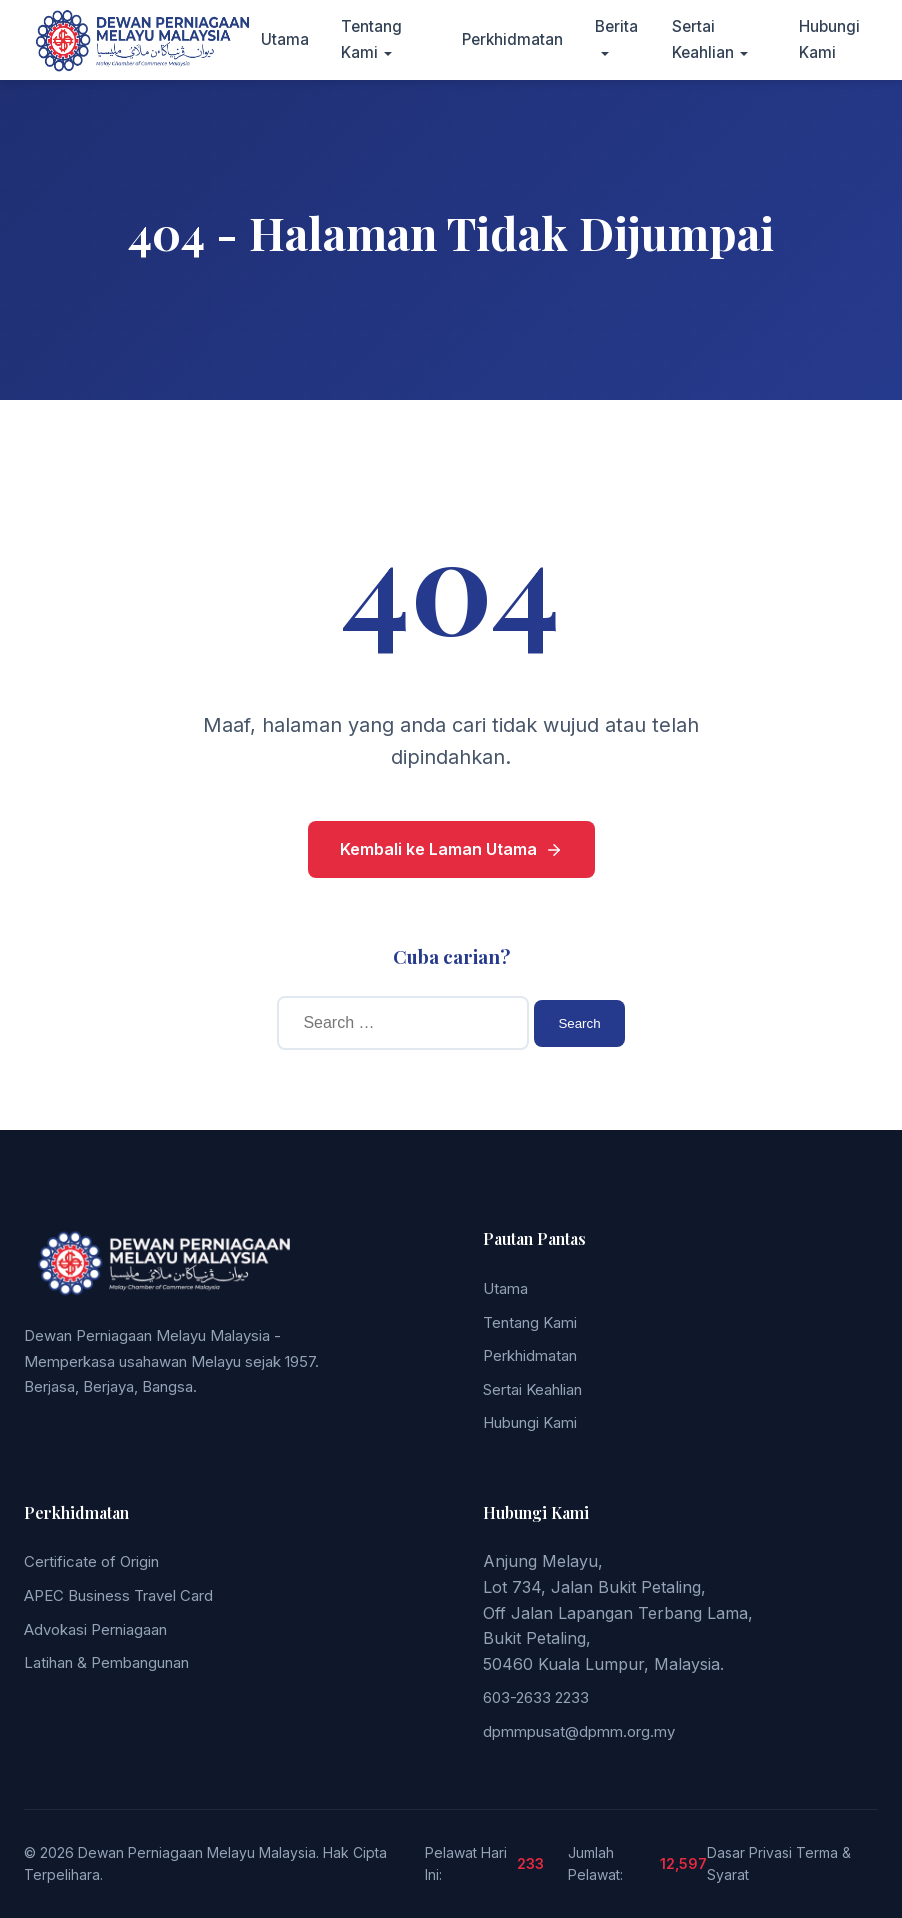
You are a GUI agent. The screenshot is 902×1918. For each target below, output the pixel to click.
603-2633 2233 (536, 1697)
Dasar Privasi (749, 1852)
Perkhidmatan (512, 39)
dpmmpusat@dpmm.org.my (579, 1731)
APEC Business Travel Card (118, 1595)
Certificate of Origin (91, 1561)
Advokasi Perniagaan (95, 1629)
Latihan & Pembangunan (106, 1662)
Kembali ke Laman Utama (451, 849)
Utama (285, 39)
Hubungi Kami (530, 1422)
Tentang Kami (530, 1322)
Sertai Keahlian (532, 1389)
